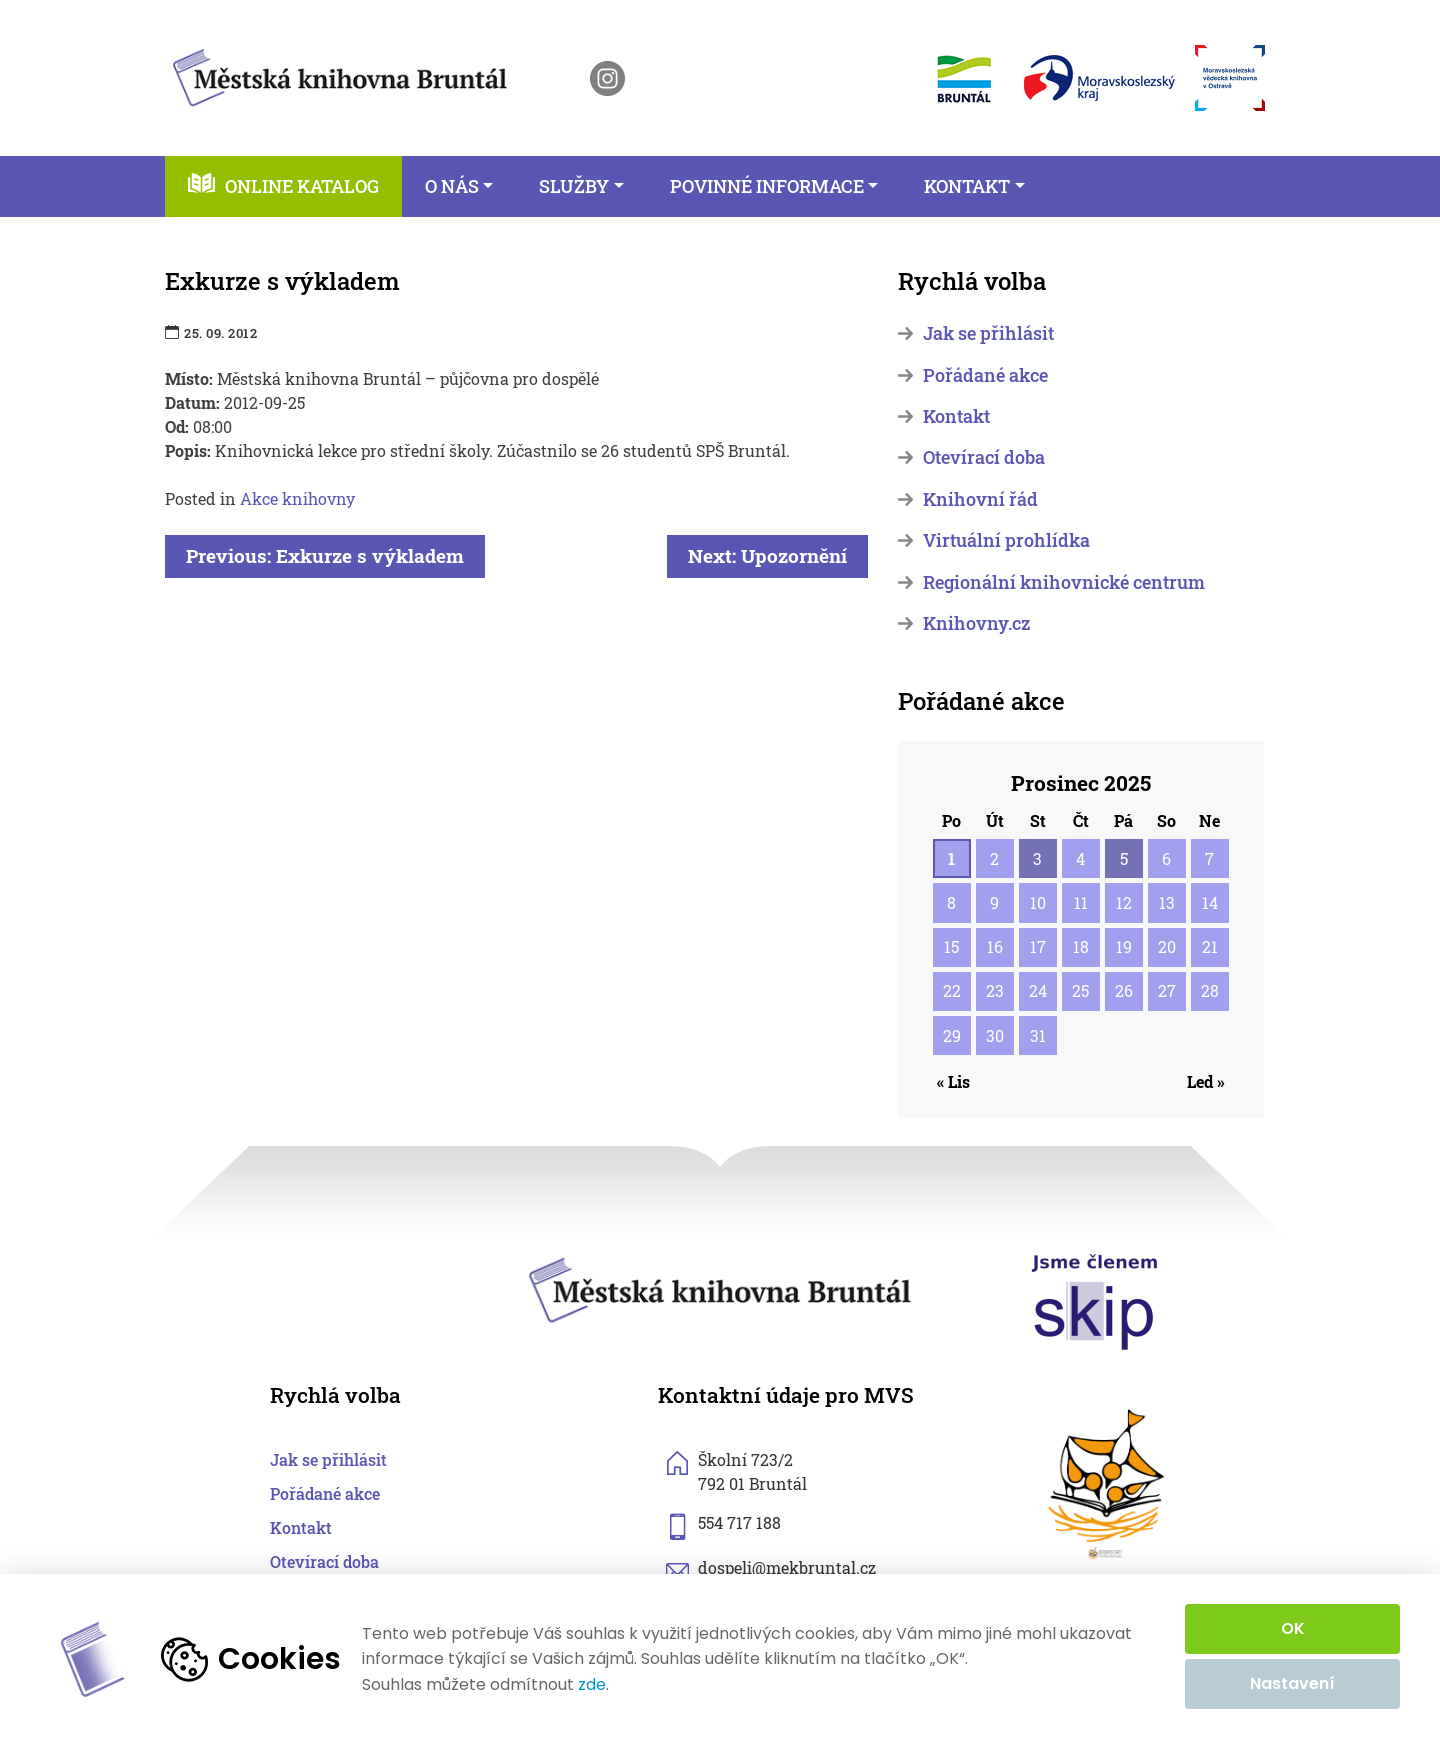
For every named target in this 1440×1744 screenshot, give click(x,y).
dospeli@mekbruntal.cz (787, 1567)
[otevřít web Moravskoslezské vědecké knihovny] (1230, 78)
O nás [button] (452, 186)
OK (1293, 1628)
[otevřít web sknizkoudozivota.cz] (1107, 1484)
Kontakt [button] (967, 186)
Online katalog (302, 186)
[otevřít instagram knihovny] (607, 78)
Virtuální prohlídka (1006, 540)
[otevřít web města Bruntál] (962, 78)
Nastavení (1292, 1683)
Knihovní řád (980, 499)
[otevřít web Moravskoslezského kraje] (1099, 78)
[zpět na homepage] (340, 74)
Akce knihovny (297, 498)
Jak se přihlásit (988, 333)
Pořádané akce (985, 375)
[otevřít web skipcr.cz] (1095, 1300)
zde (592, 1685)
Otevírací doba (984, 457)
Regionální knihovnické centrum (1064, 582)
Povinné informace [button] (767, 186)
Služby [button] (574, 186)
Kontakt (956, 416)
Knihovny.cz (976, 623)
